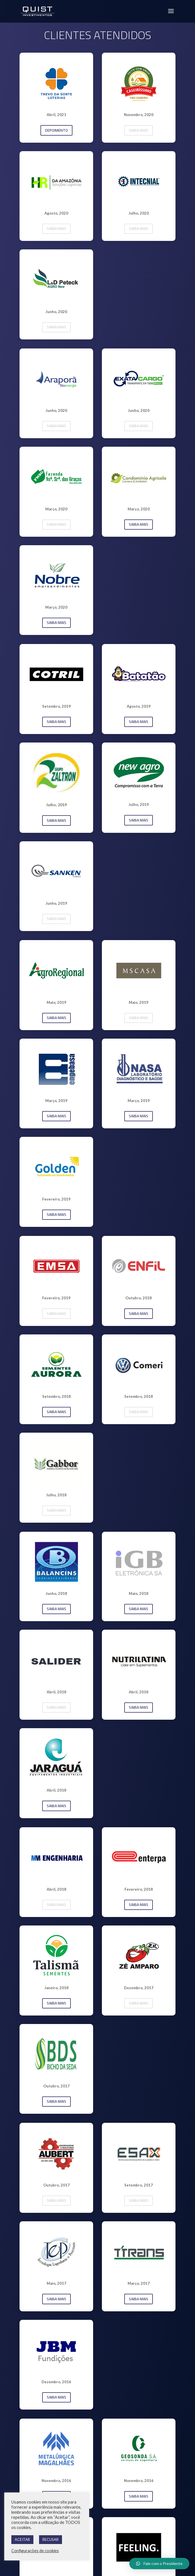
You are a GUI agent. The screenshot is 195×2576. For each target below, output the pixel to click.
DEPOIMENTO (56, 130)
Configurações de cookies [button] (35, 2550)
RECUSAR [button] (50, 2539)
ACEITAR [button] (22, 2539)
